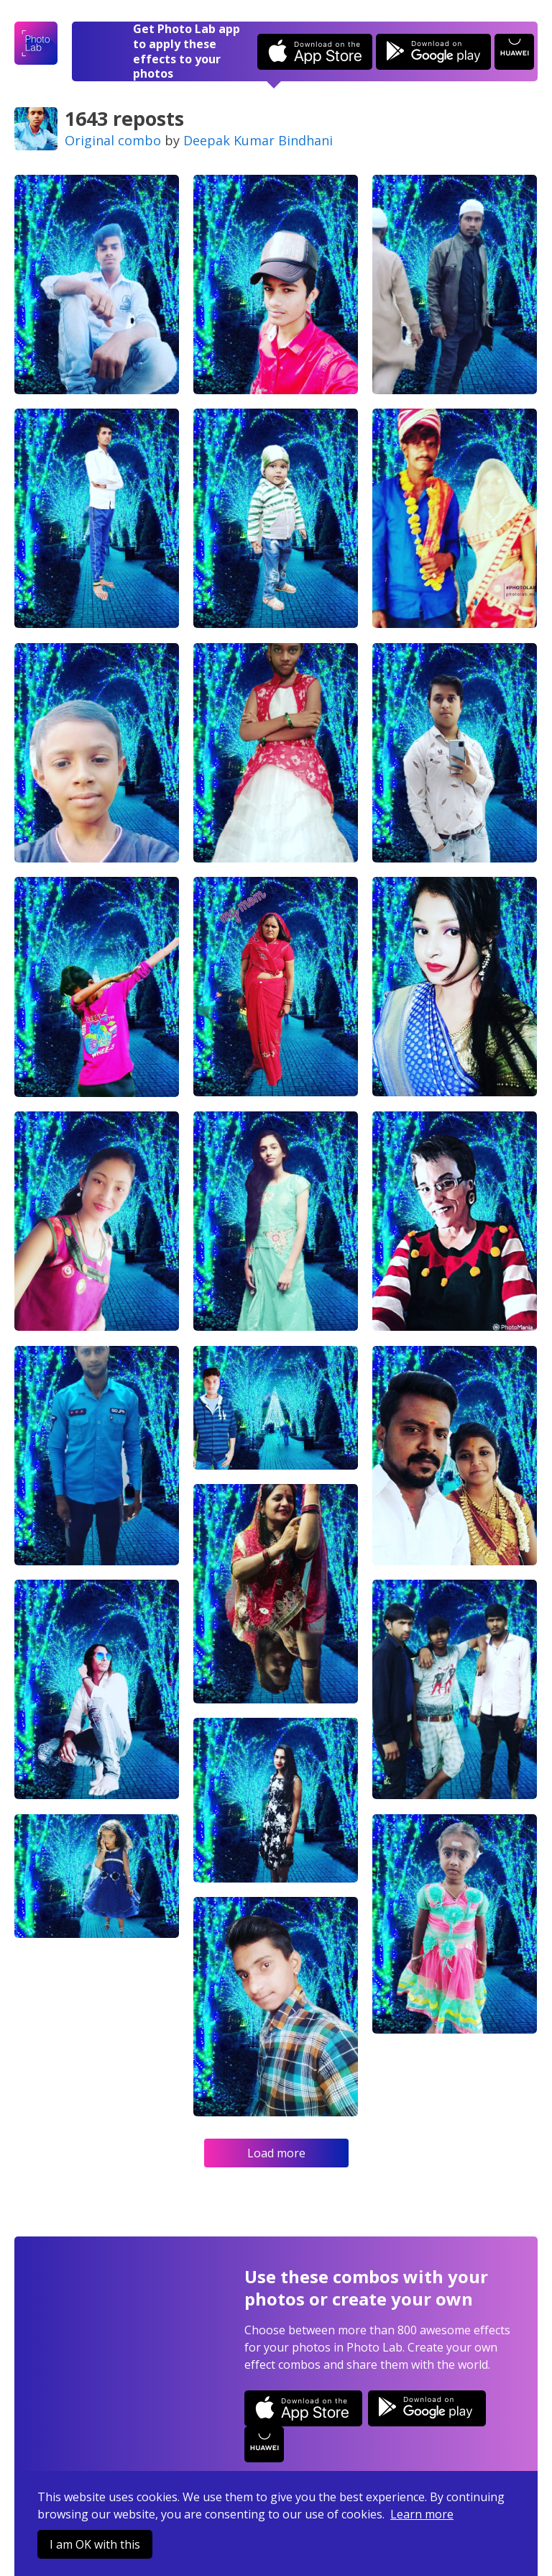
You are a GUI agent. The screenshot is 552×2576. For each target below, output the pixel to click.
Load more (276, 2153)
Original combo (113, 140)
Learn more (422, 2514)
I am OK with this (95, 2544)
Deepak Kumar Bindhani (258, 140)
